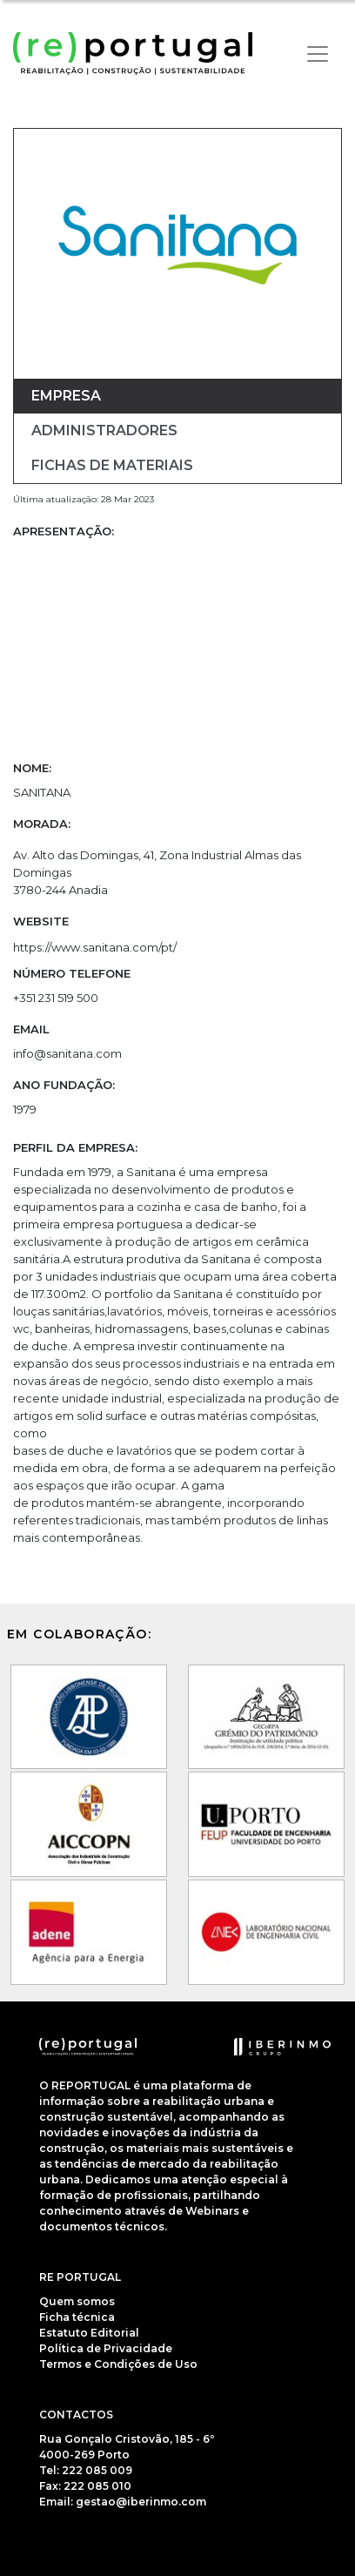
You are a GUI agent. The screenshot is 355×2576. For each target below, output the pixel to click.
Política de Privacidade (105, 2348)
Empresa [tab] (66, 395)
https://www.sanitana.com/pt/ (95, 947)
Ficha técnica (77, 2317)
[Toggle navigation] (317, 54)
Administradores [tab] (104, 430)
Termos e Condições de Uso (118, 2364)
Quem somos (77, 2301)
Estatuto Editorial (89, 2332)
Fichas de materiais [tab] (112, 465)
